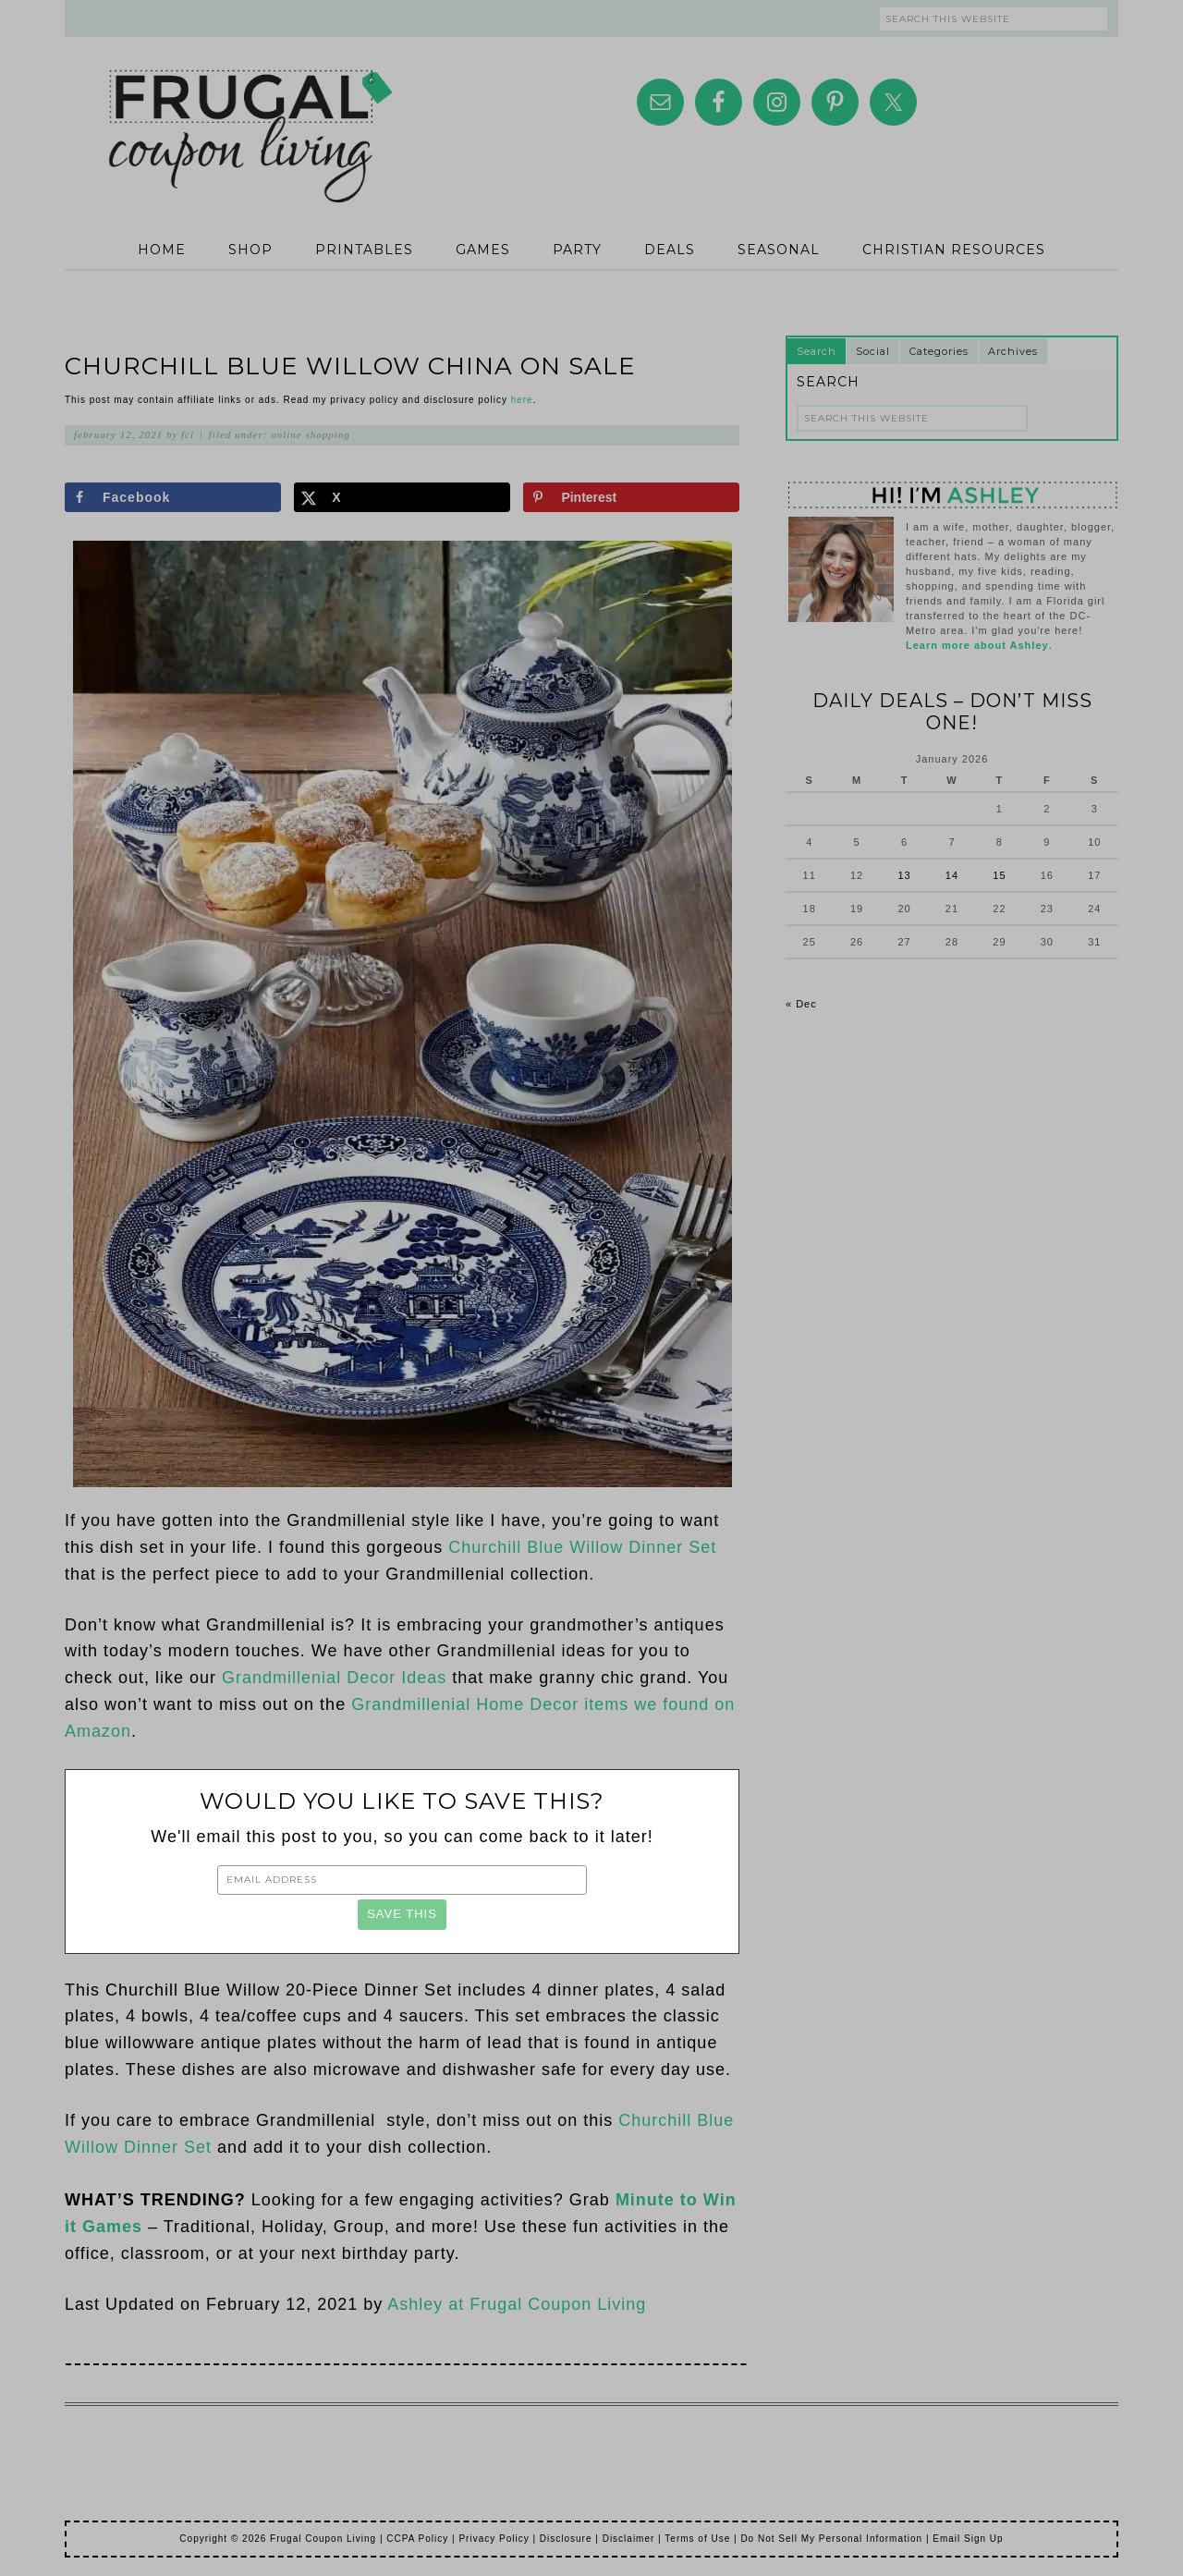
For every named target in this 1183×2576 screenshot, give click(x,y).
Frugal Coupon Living (249, 113)
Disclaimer (629, 2538)
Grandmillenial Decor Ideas (334, 1677)
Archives (1013, 351)
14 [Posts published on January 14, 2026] (951, 875)
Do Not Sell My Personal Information (831, 2538)
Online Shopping (310, 434)
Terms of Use (697, 2538)
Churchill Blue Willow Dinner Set (582, 1547)
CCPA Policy (417, 2538)
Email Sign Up (968, 2538)
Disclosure (566, 2538)
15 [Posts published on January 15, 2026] (999, 875)
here (522, 400)
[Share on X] (402, 497)
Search (816, 351)
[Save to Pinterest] (631, 497)
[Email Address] (402, 1880)
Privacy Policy (493, 2538)
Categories (939, 351)
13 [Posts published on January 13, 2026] (903, 875)
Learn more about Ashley (977, 645)
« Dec (801, 1003)
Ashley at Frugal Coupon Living (516, 2304)
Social (873, 351)
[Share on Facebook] (173, 497)
